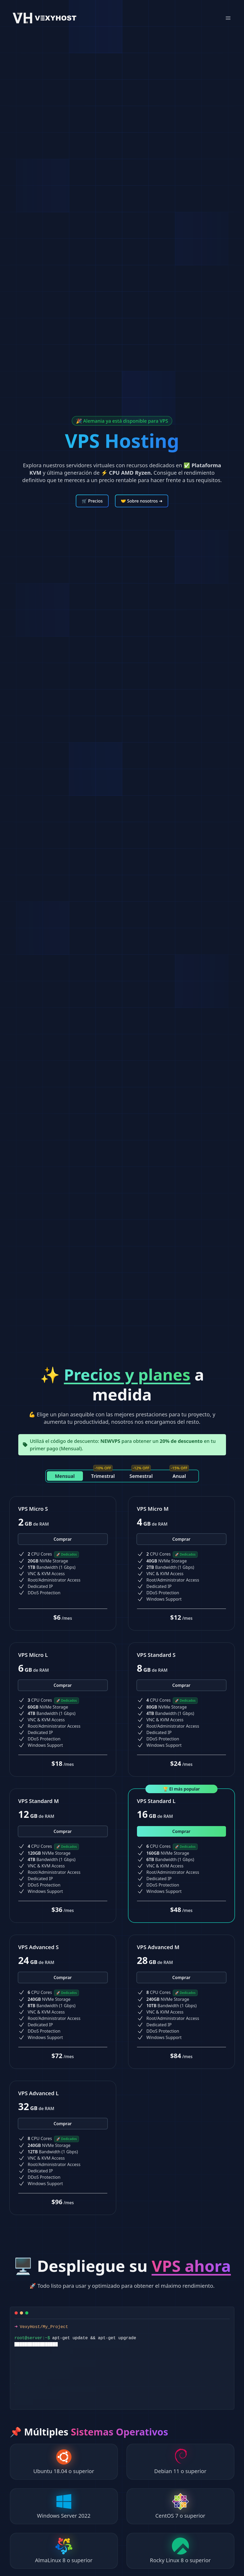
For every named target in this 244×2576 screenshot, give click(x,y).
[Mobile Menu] (228, 18)
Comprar (63, 1539)
